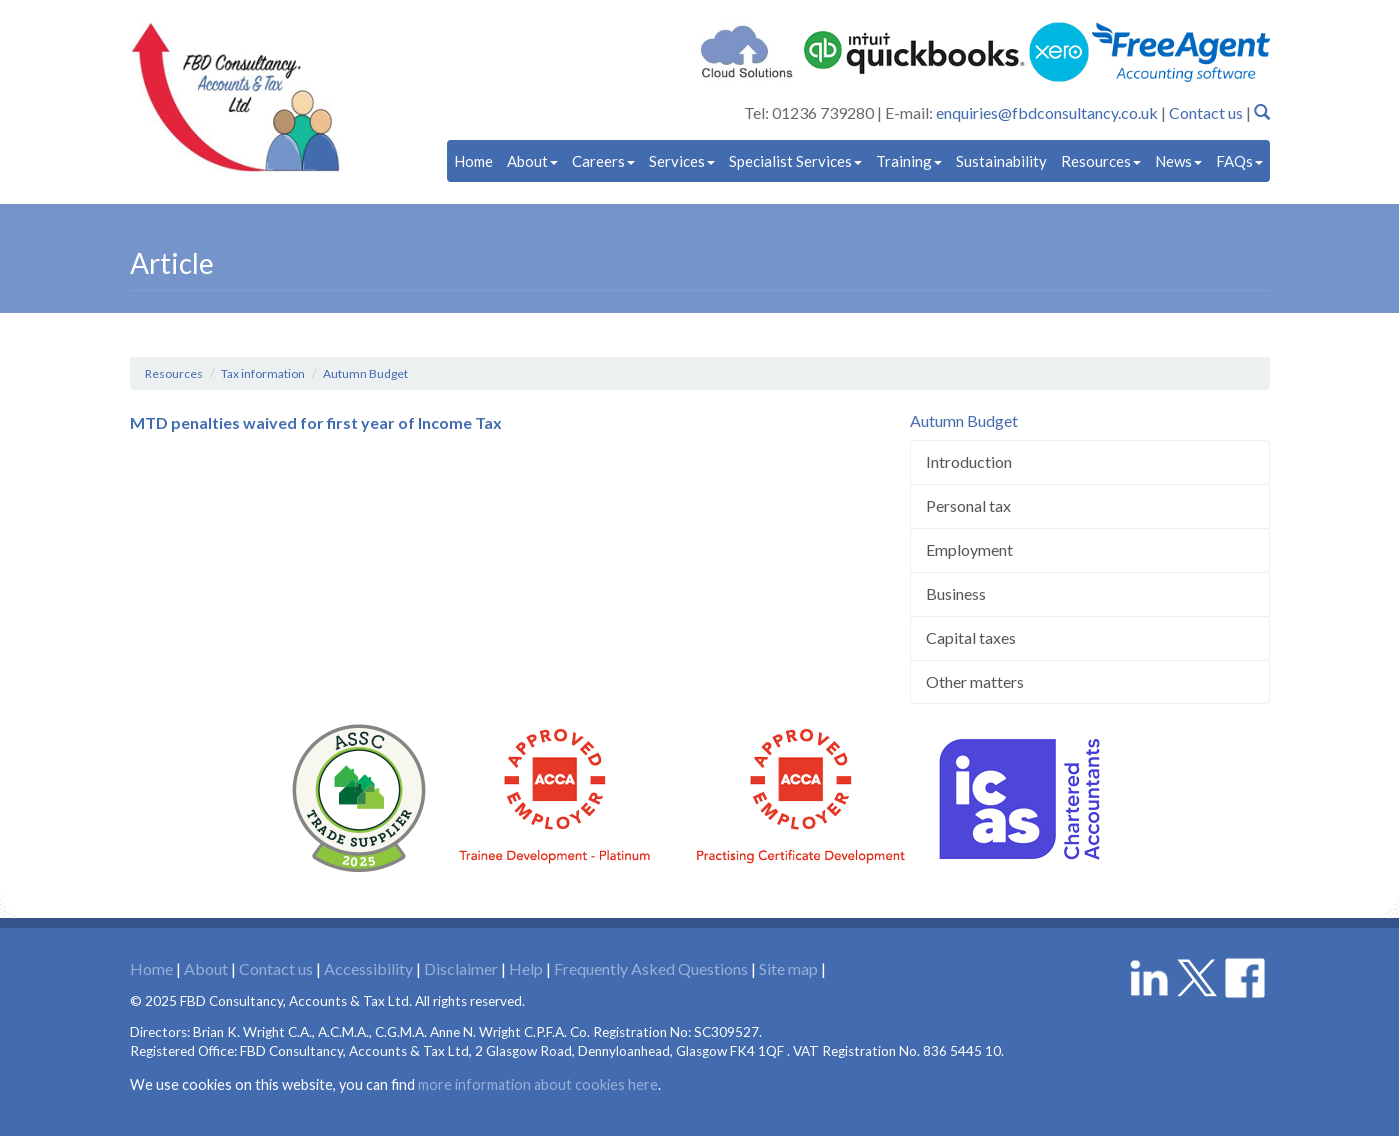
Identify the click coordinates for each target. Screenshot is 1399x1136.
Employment (969, 549)
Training (909, 161)
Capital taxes (971, 637)
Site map (788, 968)
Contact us (1206, 112)
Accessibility (368, 968)
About (532, 161)
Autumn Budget (365, 373)
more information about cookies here (538, 1084)
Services (682, 161)
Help (526, 968)
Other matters (975, 681)
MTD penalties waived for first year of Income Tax (316, 422)
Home (473, 161)
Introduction (969, 461)
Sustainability (1001, 161)
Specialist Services (795, 161)
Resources (1101, 161)
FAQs (1239, 161)
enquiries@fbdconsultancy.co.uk (1047, 112)
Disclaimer (461, 968)
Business (956, 593)
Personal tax (968, 505)
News (1178, 161)
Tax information (263, 373)
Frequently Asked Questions (651, 968)
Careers (603, 161)
